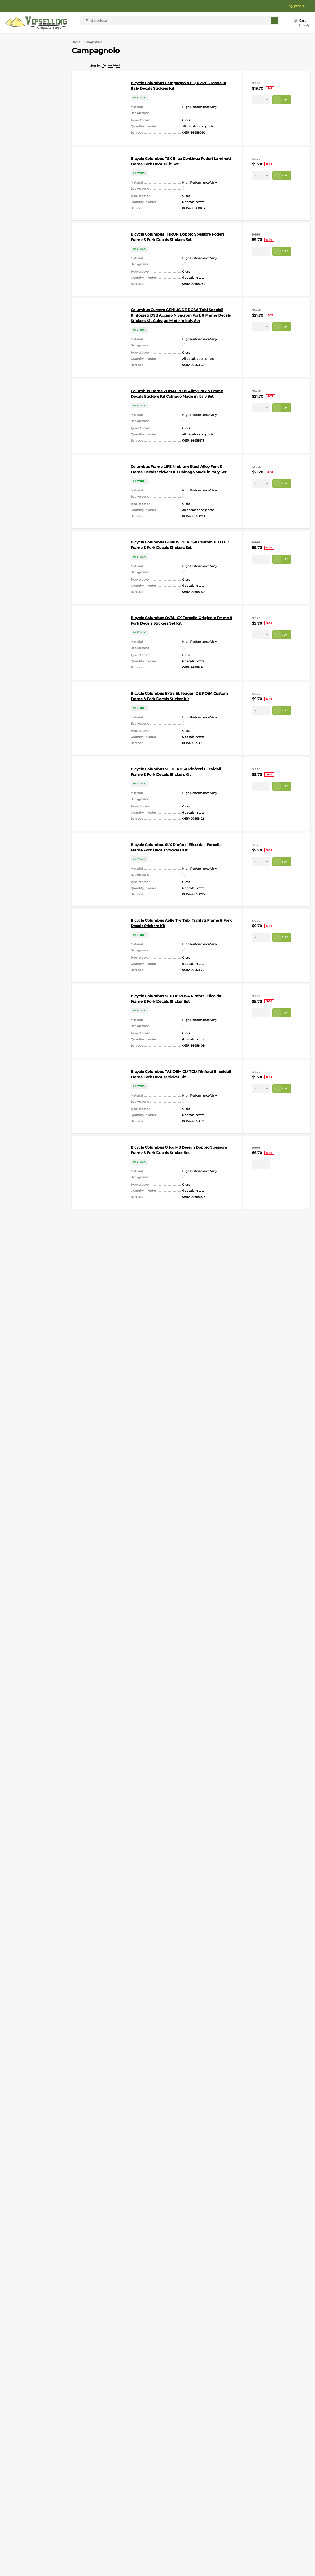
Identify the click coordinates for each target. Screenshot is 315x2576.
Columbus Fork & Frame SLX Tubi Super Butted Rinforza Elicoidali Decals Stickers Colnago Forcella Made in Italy (178, 1682)
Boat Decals (60, 2473)
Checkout (11, 2479)
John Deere (19, 420)
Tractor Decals (62, 2539)
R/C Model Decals (64, 2513)
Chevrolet (37, 389)
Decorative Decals (64, 2490)
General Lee (19, 407)
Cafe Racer (36, 382)
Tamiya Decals (62, 2533)
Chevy (50, 389)
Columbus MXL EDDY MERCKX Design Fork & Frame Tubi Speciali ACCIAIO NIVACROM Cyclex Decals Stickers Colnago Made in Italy (179, 1844)
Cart (7, 2467)
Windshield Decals (64, 2556)
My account (13, 2473)
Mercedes (48, 420)
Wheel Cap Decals (64, 2550)
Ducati (15, 401)
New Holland (34, 439)
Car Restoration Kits (66, 2484)
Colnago (17, 395)
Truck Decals (61, 2544)
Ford (35, 401)
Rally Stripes (60, 2527)
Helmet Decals (62, 2496)
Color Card (34, 6)
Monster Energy (22, 433)
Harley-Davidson (22, 414)
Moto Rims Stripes (64, 2501)
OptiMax (50, 439)
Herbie (40, 414)
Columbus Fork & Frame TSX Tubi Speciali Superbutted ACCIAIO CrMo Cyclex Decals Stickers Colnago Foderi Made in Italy (182, 1925)
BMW (33, 376)
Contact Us (114, 6)
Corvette (46, 395)
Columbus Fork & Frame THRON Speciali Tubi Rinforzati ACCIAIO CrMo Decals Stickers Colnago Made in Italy (182, 2309)
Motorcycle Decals (64, 2507)
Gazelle (45, 401)
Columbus (31, 395)
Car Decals (59, 2479)
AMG (14, 376)
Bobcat (43, 376)
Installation (58, 6)
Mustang (17, 439)
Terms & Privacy (86, 6)
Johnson (34, 420)
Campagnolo (20, 389)
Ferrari (26, 401)
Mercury (17, 426)
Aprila (23, 376)
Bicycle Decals (62, 2467)
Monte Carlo (43, 433)
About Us (11, 6)
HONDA (34, 407)
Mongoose (31, 426)
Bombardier (19, 382)
